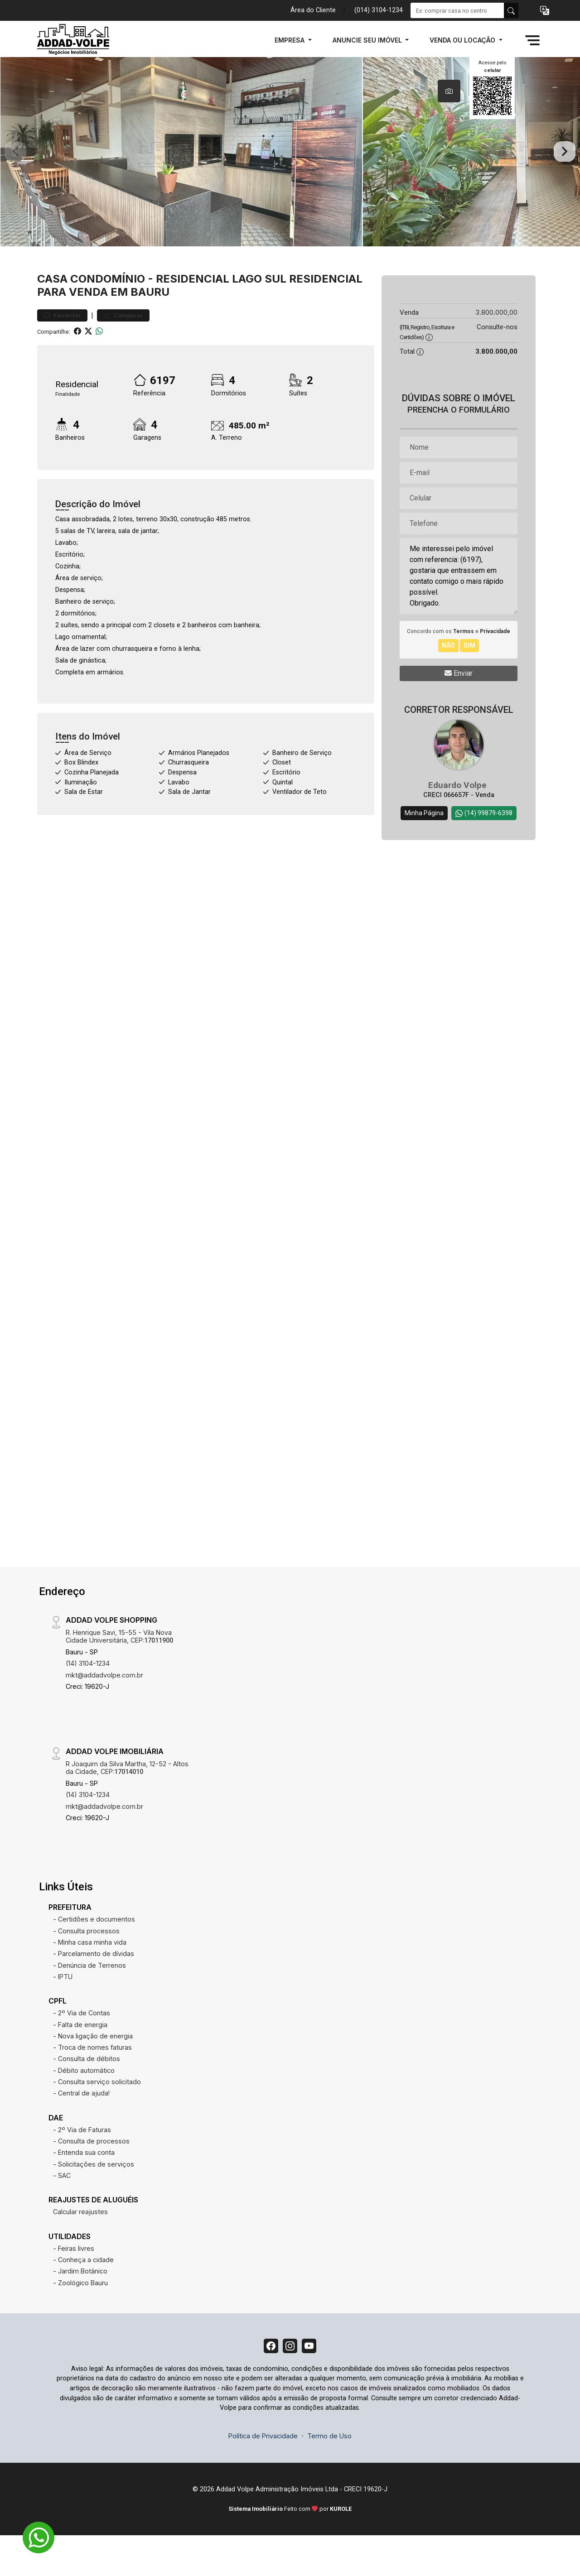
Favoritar (62, 352)
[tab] (449, 91)
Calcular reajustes (80, 2249)
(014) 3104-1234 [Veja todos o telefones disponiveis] (378, 10)
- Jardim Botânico (80, 2308)
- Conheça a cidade (83, 2296)
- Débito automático (84, 2107)
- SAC (62, 2212)
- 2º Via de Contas (81, 2050)
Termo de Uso (329, 2476)
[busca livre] (511, 10)
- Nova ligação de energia (93, 2072)
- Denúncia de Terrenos (89, 2002)
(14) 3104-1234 (88, 1700)
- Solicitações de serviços (93, 2201)
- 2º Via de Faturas (82, 2166)
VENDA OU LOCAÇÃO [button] (463, 40)
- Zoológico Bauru (80, 2319)
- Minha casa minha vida (89, 1979)
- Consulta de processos (91, 2178)
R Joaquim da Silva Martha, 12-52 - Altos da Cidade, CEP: (127, 1804)
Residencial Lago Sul (221, 315)
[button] (545, 10)
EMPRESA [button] (290, 40)
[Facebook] (267, 2384)
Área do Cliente (313, 10)
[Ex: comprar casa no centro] (457, 10)
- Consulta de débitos (86, 2096)
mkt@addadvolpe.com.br (104, 1712)
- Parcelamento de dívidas (93, 1990)
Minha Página (424, 850)
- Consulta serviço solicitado (97, 2118)
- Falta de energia (80, 2061)
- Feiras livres (73, 2285)
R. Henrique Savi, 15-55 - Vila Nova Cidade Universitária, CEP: (119, 1673)
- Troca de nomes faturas (92, 2084)
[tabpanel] (290, 170)
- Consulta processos (86, 1967)
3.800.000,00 (496, 349)
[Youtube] (313, 2384)
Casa (52, 315)
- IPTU (62, 2013)
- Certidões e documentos (94, 1956)
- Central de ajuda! (81, 2130)
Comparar (123, 352)
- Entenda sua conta (84, 2189)
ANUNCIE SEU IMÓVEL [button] (368, 40)
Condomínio (107, 315)
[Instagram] (290, 2384)
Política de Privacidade (263, 2476)
